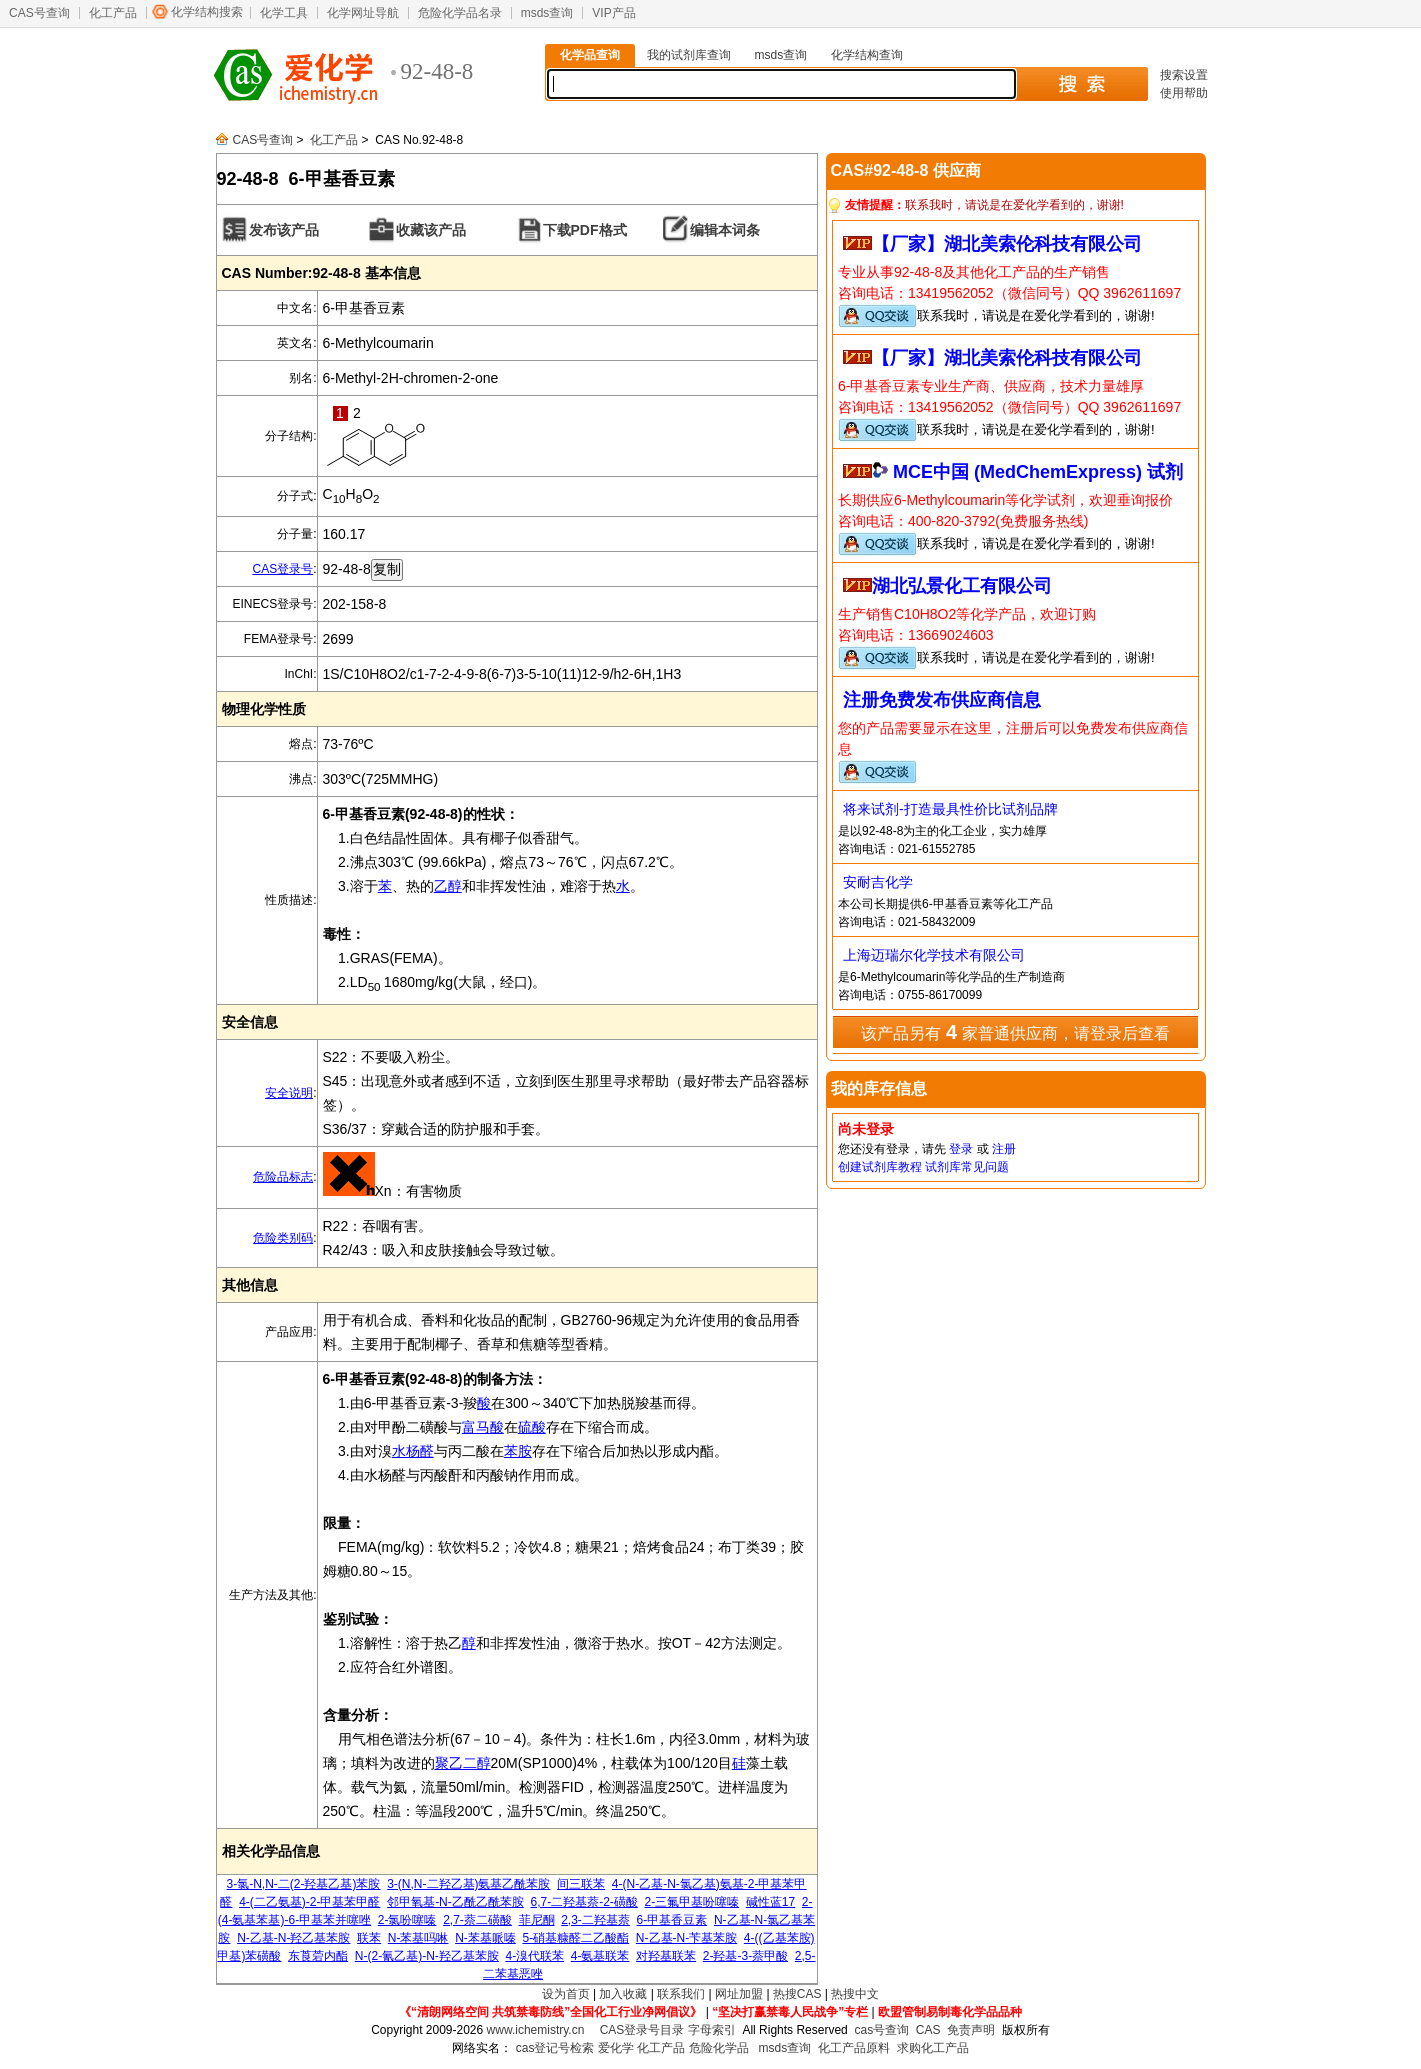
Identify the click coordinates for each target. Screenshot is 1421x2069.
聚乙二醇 (463, 1763)
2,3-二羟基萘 (595, 1920)
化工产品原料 (854, 2048)
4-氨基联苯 (600, 1956)
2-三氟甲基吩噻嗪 (691, 1902)
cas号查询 (881, 2030)
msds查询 (547, 13)
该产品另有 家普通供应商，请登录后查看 (1015, 1032)
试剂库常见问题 (967, 1167)
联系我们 (681, 1994)
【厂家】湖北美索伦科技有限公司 (1007, 244)
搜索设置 (1184, 75)
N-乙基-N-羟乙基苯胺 (293, 1938)
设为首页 (566, 1994)
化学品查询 (590, 55)
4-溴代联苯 (534, 1956)
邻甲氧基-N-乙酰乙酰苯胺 (455, 1902)
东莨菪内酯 (318, 1956)
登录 (961, 1149)
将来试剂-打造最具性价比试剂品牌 (950, 809)
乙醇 (448, 886)
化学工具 (284, 13)
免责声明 (971, 2030)
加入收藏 (623, 1994)
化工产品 (113, 13)
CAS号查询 (39, 13)
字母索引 (712, 2030)
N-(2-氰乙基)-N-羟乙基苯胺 (427, 1956)
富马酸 (483, 1427)
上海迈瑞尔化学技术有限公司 (934, 955)
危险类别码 (283, 1238)
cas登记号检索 (555, 2048)
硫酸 (532, 1427)
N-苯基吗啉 (418, 1938)
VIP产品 (613, 13)
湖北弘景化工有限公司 (962, 586)
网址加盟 (739, 1994)
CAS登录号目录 (642, 2030)
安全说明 (289, 1093)
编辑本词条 (725, 230)
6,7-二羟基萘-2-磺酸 (583, 1902)
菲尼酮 (537, 1920)
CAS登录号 (282, 569)
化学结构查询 (867, 55)
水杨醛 (413, 1451)
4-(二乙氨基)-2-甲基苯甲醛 (309, 1902)
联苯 (369, 1938)
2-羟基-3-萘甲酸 (745, 1956)
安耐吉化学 (878, 882)
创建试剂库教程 (880, 1167)
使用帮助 (1184, 93)
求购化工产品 (933, 2048)
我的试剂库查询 (689, 55)
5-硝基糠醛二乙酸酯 (576, 1938)
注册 (1004, 1149)
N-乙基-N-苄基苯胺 (686, 1938)
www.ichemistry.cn (536, 2030)
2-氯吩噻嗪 (407, 1920)
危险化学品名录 (460, 13)
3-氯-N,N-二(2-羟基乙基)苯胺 (304, 1884)
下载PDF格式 (585, 230)
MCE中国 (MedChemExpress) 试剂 (1038, 472)
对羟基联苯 (666, 1956)
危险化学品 (719, 2048)
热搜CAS (797, 1994)
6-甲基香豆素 (672, 1920)
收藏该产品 (431, 230)
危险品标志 (283, 1177)
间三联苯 (581, 1884)
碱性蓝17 (770, 1902)
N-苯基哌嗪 (485, 1938)
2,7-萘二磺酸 (477, 1920)
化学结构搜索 (207, 12)
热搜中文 (855, 1994)
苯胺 (518, 1451)
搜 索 (1081, 84)
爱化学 (616, 2048)
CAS (928, 2030)
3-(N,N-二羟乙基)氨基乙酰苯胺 (468, 1884)
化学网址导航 (363, 13)
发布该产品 (284, 230)
